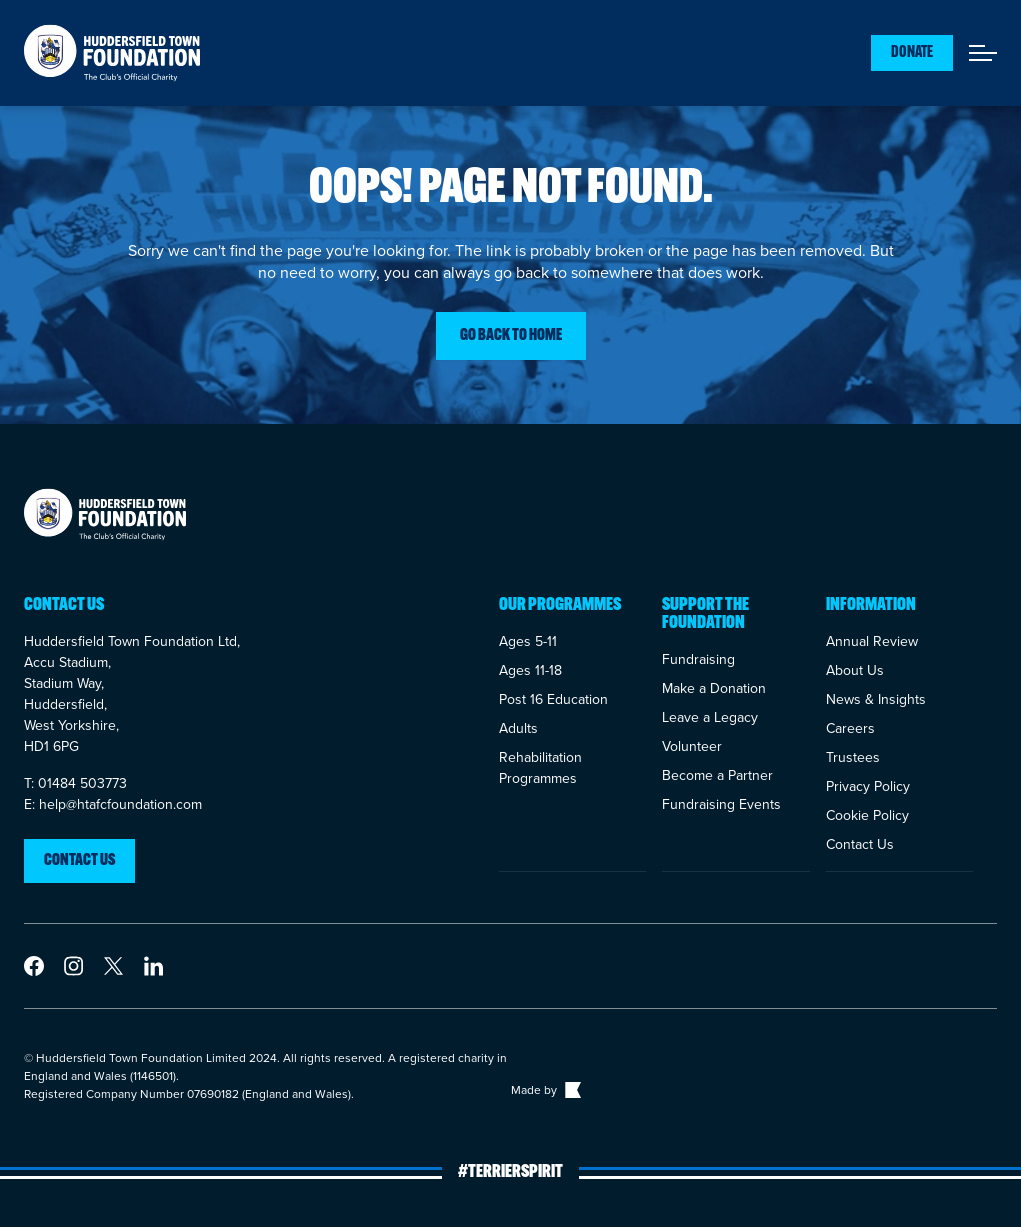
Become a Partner (717, 775)
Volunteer (692, 746)
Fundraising (698, 659)
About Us (855, 670)
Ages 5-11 (528, 641)
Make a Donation (714, 688)
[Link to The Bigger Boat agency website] (571, 1090)
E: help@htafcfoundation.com (113, 804)
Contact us (79, 861)
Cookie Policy (867, 815)
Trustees (853, 757)
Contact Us (860, 844)
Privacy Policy (868, 786)
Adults (518, 728)
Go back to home (511, 336)
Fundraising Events (721, 804)
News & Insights (876, 699)
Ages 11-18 (530, 670)
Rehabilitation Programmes (540, 768)
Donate (912, 53)
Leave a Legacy (710, 717)
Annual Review (872, 641)
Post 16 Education (553, 699)
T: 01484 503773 (75, 783)
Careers (850, 728)
